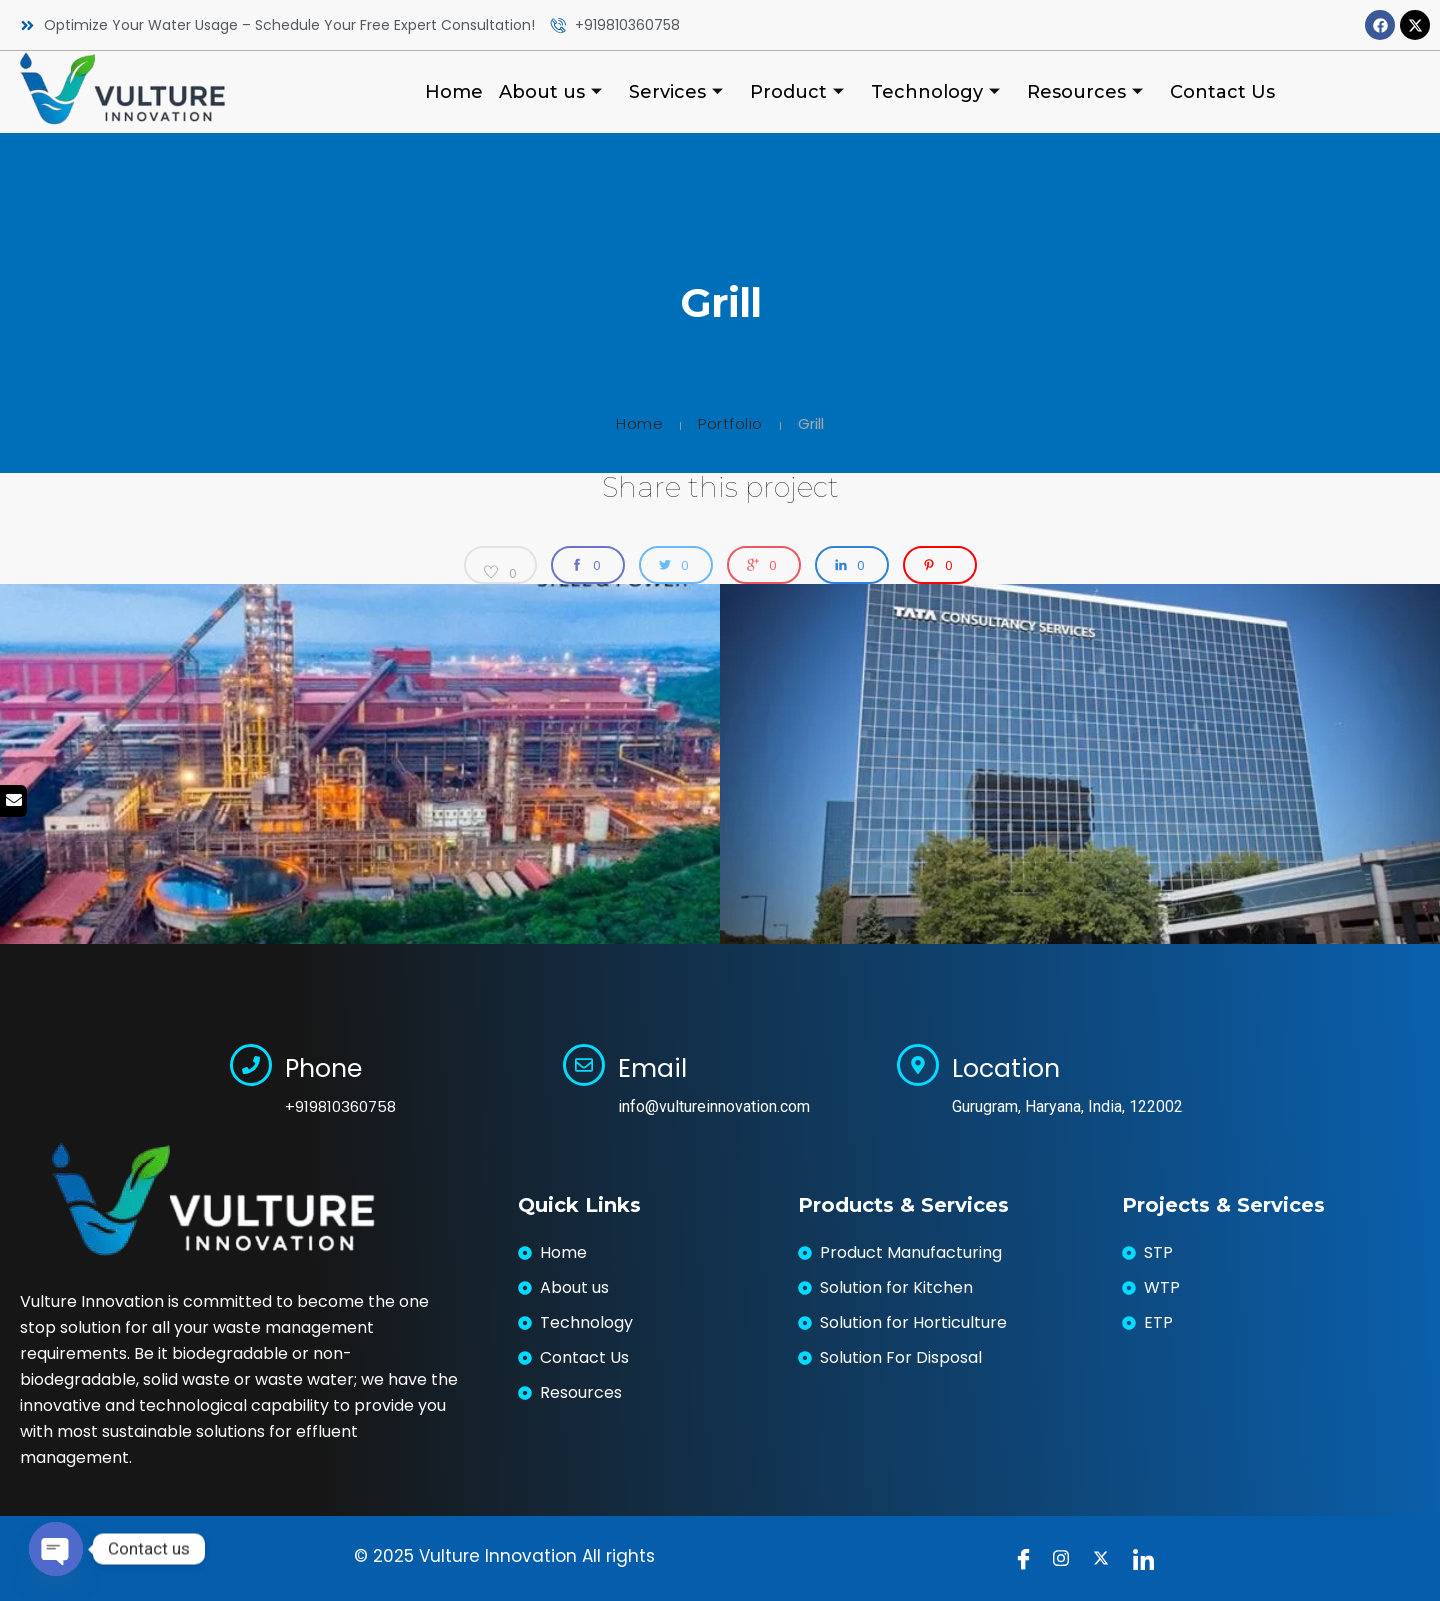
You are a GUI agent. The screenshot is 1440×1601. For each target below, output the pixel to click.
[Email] (584, 1065)
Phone (323, 1068)
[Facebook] (1028, 1558)
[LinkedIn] (1148, 1558)
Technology (938, 92)
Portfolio (730, 423)
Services (678, 92)
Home (454, 92)
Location (1006, 1068)
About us (553, 92)
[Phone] (251, 1065)
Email (652, 1068)
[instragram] (1068, 1558)
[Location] (918, 1065)
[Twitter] (1108, 1558)
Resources (1087, 92)
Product (799, 92)
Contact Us (1222, 92)
